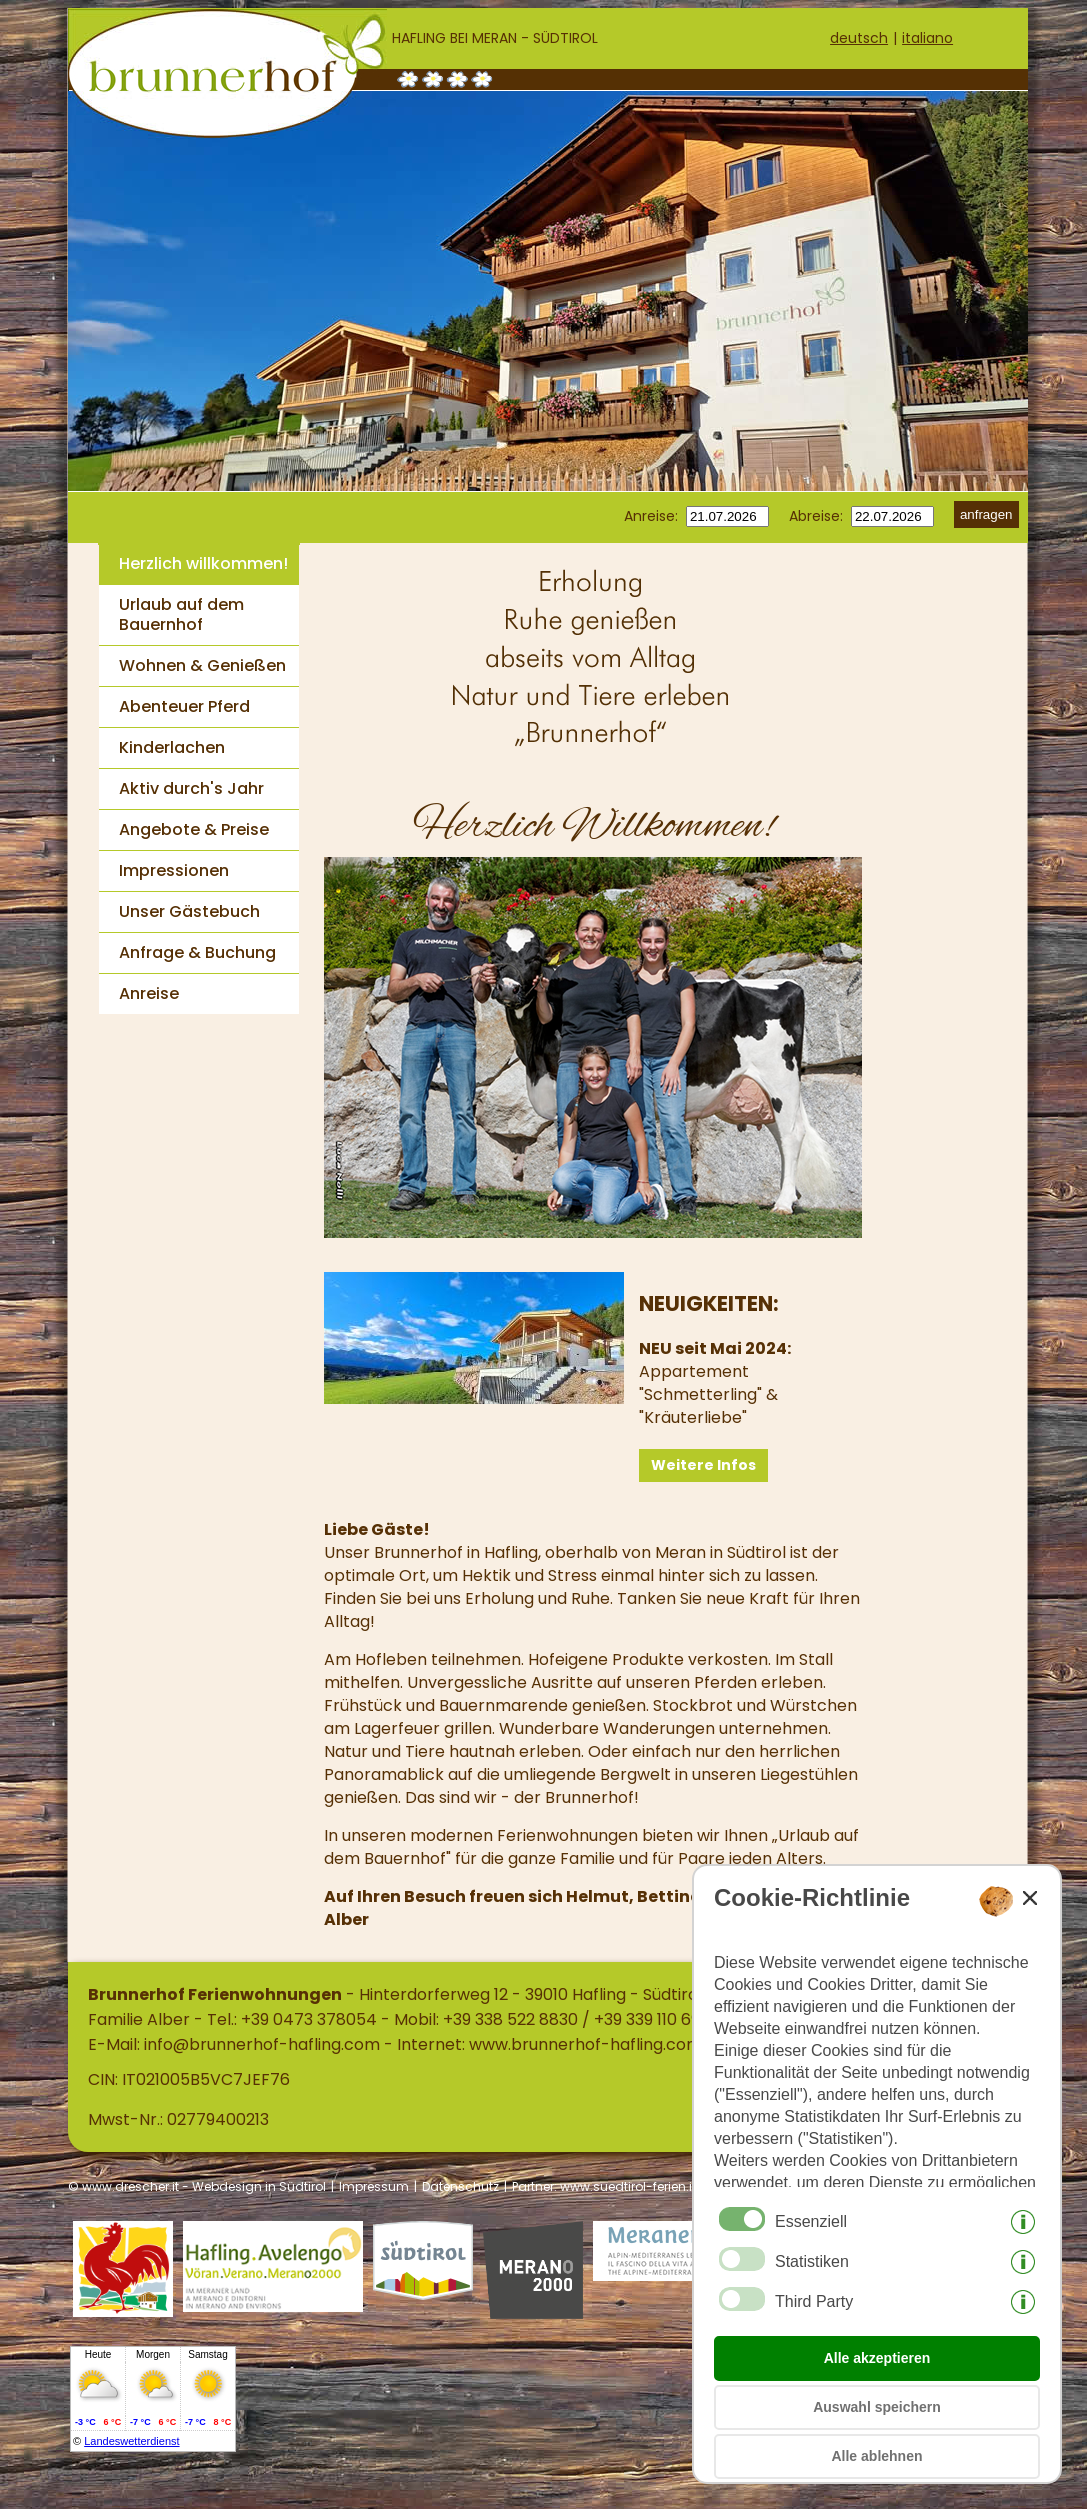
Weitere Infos (703, 1465)
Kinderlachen (172, 747)
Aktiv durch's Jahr (191, 788)
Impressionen (174, 870)
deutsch (859, 38)
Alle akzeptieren (877, 2358)
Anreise (149, 993)
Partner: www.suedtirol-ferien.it (604, 2186)
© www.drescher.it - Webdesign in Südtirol (197, 2186)
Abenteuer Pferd (184, 706)
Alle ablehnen (876, 2456)
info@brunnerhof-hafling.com (262, 2044)
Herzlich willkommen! (203, 563)
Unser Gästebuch (189, 911)
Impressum (374, 2186)
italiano (927, 38)
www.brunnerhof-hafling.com (585, 2044)
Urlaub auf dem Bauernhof (181, 614)
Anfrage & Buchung (197, 952)
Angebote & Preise (194, 829)
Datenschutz (460, 2186)
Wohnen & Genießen (202, 665)
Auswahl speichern (877, 2407)
